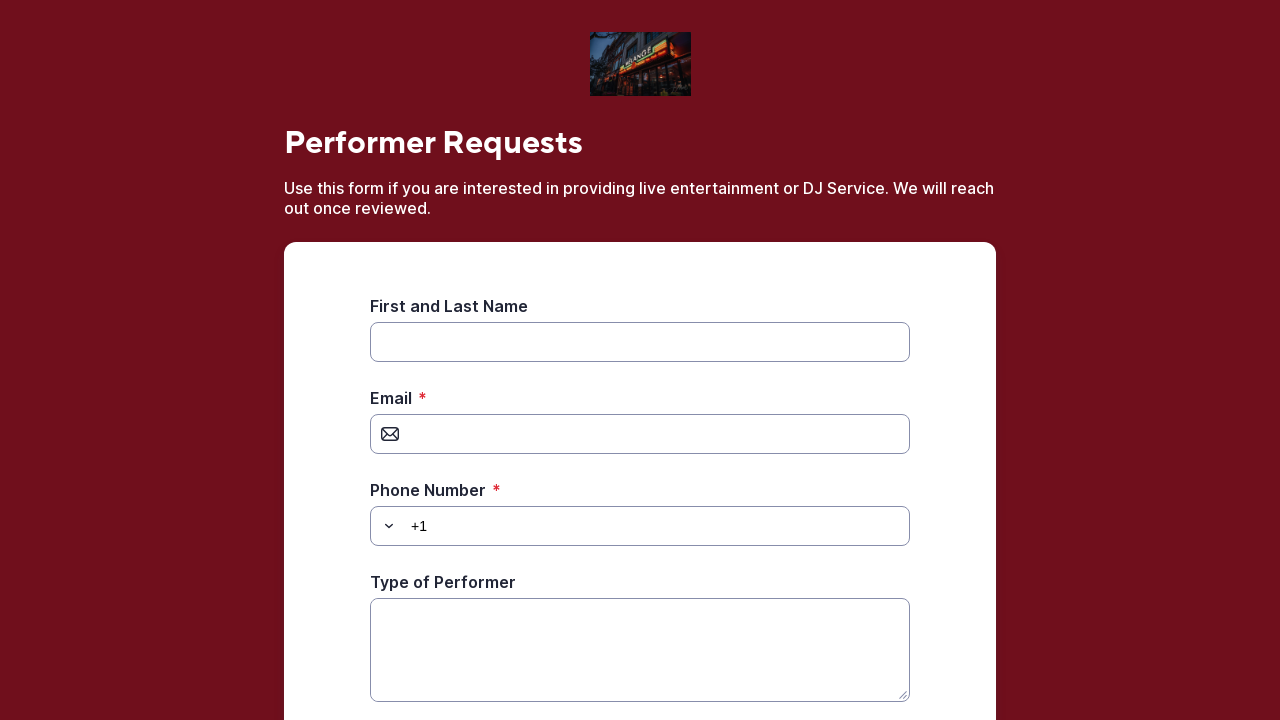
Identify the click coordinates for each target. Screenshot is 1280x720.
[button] (386, 526)
